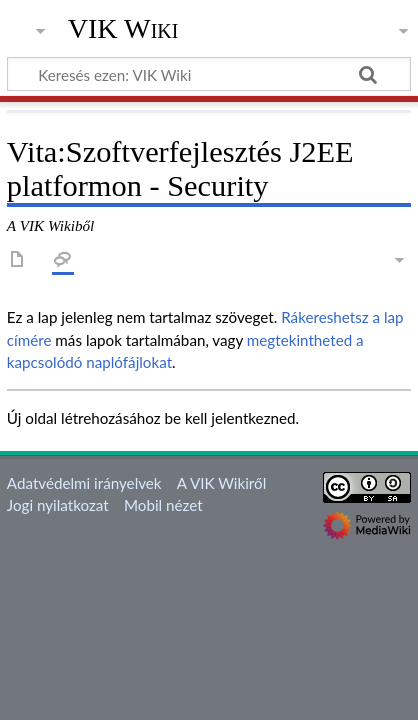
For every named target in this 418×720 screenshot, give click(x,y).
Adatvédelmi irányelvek (84, 483)
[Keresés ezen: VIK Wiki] (209, 74)
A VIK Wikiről (221, 483)
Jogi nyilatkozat (58, 505)
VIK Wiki (123, 29)
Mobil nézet (163, 505)
